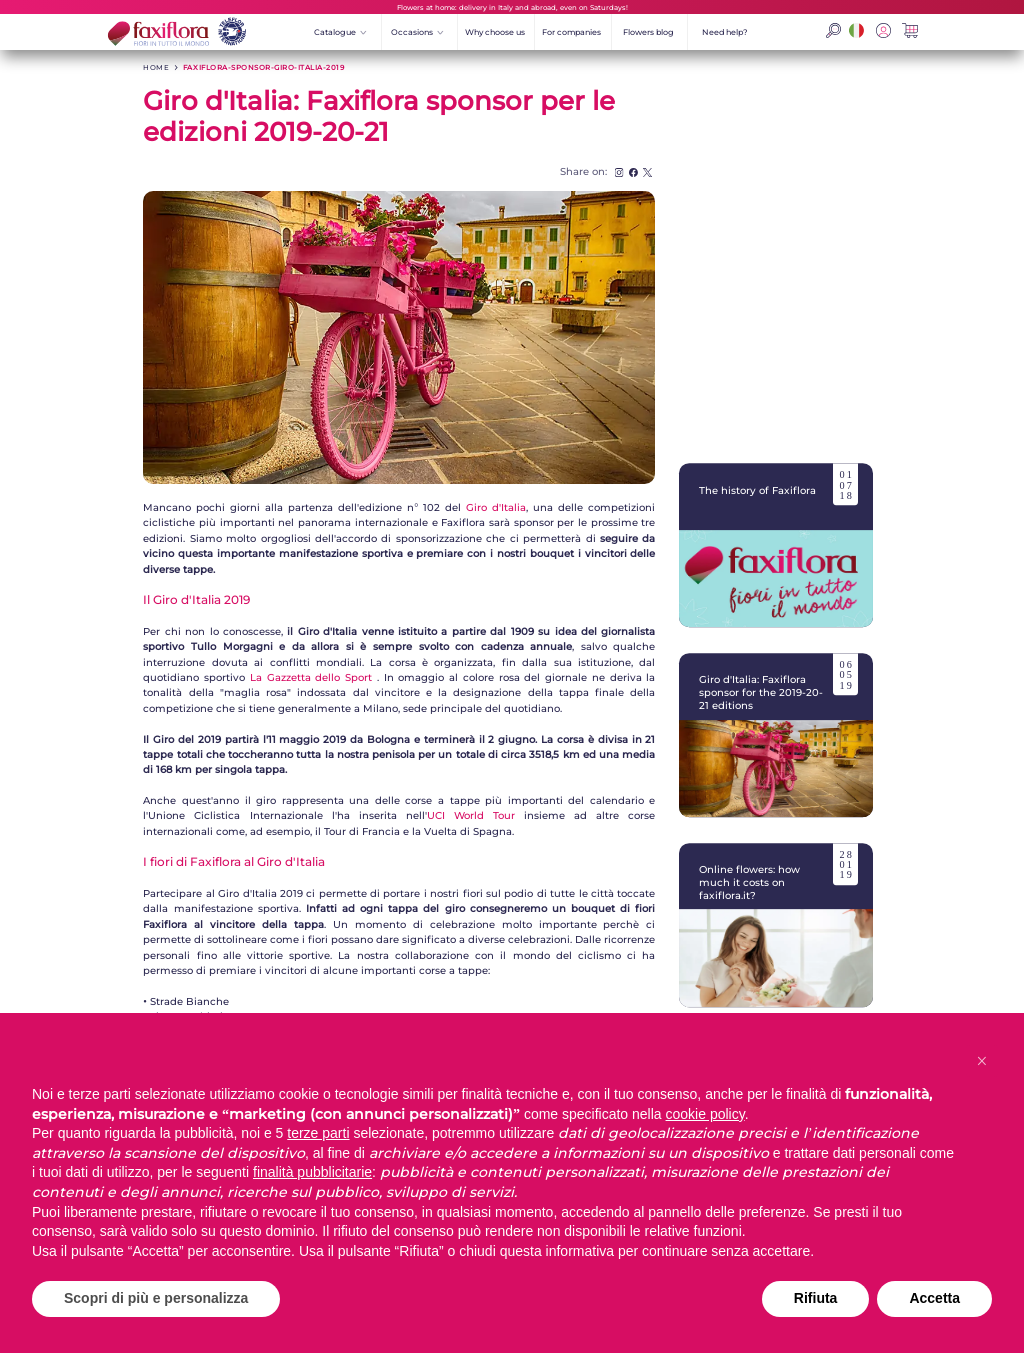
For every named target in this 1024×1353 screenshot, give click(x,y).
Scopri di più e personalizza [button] (156, 1298)
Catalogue (340, 32)
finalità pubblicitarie (312, 1172)
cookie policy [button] (705, 1114)
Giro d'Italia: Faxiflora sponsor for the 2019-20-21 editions (776, 735)
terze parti (318, 1133)
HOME (156, 67)
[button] (982, 1061)
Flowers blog (648, 32)
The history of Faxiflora (776, 545)
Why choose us (495, 32)
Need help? (725, 32)
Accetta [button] (934, 1298)
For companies (571, 32)
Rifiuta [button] (816, 1298)
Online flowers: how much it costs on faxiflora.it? (776, 925)
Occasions (417, 32)
